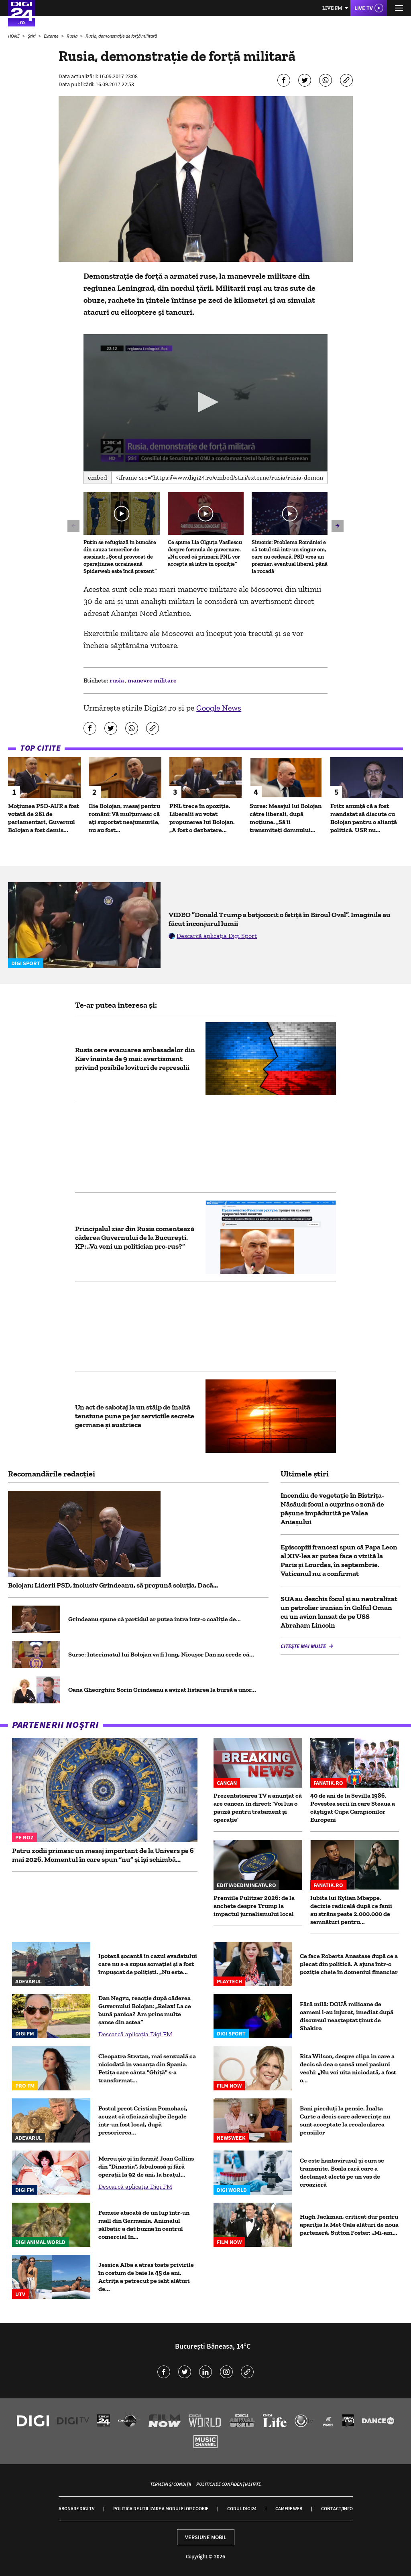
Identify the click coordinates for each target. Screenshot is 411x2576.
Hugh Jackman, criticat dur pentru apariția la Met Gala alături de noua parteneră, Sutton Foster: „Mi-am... (349, 2224)
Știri (32, 36)
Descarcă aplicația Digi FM (135, 2034)
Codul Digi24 (241, 2508)
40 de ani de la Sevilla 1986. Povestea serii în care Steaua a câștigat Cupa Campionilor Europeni (352, 1807)
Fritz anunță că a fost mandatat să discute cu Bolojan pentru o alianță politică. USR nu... (363, 818)
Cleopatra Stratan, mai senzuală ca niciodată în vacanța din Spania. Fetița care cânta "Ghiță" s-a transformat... (147, 2068)
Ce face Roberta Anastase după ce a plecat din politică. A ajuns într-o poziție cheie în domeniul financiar (349, 1964)
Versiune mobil (205, 2537)
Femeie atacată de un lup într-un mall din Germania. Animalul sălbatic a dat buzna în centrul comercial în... (143, 2224)
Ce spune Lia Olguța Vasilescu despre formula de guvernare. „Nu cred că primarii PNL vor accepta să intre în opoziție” (205, 553)
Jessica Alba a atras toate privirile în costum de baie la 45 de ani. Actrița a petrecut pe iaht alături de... (146, 2276)
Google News (218, 708)
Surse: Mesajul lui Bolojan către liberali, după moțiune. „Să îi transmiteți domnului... (285, 818)
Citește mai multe (304, 1646)
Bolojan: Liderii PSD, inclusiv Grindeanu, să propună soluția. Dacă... (113, 1585)
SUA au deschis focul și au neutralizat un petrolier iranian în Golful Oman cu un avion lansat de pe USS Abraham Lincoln (339, 1612)
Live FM (332, 8)
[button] (205, 402)
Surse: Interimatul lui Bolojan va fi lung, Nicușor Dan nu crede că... (161, 1654)
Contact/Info (337, 2508)
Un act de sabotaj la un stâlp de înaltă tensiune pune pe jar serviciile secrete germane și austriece (134, 1416)
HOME (14, 36)
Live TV (363, 8)
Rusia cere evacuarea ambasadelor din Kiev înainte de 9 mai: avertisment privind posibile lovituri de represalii (135, 1058)
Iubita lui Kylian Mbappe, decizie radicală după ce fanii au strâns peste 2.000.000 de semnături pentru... (351, 1910)
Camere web (288, 2508)
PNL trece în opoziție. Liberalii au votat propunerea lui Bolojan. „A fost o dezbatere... (202, 818)
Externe (51, 36)
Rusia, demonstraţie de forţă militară (121, 36)
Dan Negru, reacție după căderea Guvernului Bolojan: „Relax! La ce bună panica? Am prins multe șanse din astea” (144, 2010)
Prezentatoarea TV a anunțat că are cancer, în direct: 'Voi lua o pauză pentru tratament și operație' (258, 1807)
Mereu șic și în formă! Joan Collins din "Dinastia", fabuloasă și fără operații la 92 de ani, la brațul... (146, 2166)
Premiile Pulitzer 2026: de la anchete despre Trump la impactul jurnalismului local (254, 1906)
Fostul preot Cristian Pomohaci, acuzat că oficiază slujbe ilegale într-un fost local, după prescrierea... (142, 2120)
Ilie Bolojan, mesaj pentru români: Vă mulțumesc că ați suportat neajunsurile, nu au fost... (124, 818)
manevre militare (152, 680)
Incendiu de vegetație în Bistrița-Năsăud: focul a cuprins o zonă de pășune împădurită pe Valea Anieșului (332, 1508)
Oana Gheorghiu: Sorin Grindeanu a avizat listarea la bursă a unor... (162, 1689)
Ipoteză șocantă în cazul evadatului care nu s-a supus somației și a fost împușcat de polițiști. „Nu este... (147, 1964)
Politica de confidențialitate (228, 2484)
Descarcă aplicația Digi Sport (217, 936)
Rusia (72, 36)
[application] (205, 402)
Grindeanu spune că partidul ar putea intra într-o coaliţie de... (154, 1619)
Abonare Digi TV (76, 2508)
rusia (117, 680)
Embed (97, 477)
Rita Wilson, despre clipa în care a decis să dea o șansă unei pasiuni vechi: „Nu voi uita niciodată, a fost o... (348, 2068)
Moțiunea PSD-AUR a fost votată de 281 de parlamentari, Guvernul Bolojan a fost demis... (43, 818)
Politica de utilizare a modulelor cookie (160, 2508)
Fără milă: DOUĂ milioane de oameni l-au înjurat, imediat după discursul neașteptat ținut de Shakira (346, 2016)
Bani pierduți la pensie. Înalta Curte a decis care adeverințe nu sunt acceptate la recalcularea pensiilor (345, 2120)
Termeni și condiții (170, 2484)
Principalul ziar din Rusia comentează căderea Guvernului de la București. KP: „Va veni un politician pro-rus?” (134, 1237)
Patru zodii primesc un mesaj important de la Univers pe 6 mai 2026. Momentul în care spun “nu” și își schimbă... (103, 1855)
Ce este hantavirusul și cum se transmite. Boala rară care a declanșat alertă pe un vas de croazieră (342, 2172)
